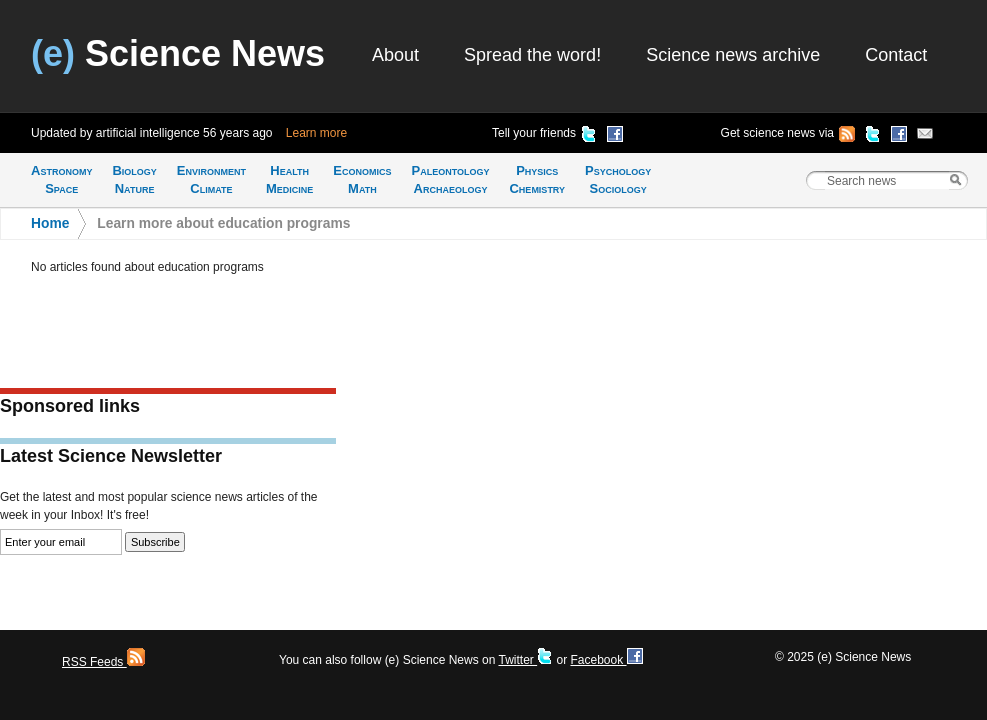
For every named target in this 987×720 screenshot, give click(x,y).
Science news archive (733, 55)
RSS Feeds (103, 662)
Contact (896, 55)
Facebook (606, 660)
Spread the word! (532, 55)
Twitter (525, 660)
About (395, 55)
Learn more (316, 133)
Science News (178, 53)
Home (50, 223)
